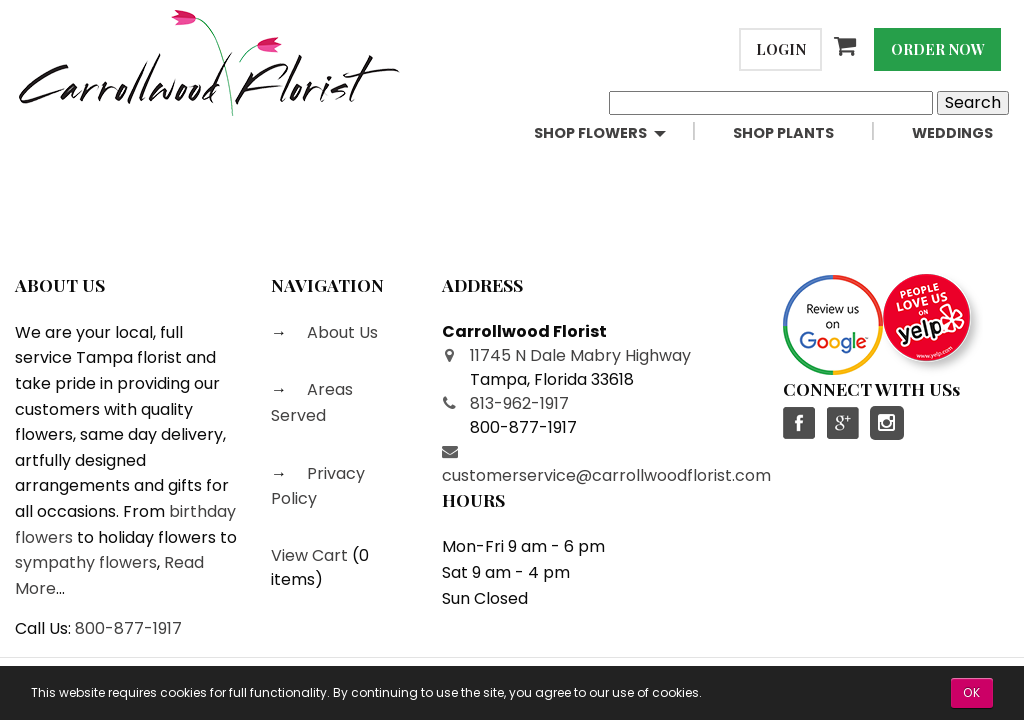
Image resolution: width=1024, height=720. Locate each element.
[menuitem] (617, 133)
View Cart (309, 555)
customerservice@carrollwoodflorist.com (606, 475)
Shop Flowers (590, 133)
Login (781, 49)
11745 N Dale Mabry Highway (580, 355)
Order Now (938, 49)
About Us (340, 332)
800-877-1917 (128, 628)
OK (972, 692)
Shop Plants (783, 133)
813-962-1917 (519, 403)
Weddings (952, 133)
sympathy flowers (86, 562)
